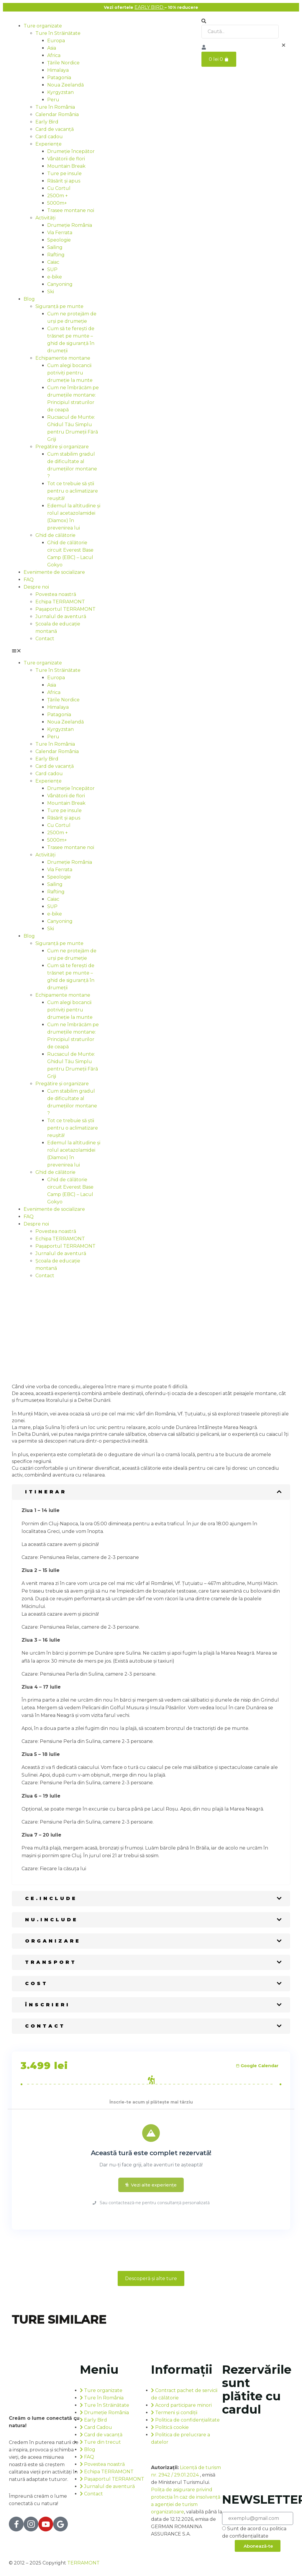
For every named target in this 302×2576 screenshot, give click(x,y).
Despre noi (36, 587)
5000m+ (57, 203)
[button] (56, 650)
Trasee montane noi (70, 210)
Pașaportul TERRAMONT (65, 609)
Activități (45, 218)
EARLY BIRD (149, 7)
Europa (56, 40)
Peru (53, 99)
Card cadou (49, 136)
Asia (51, 48)
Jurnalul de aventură (60, 616)
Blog (29, 299)
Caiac (53, 262)
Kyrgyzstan (60, 92)
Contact (44, 638)
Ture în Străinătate (58, 33)
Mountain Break (66, 166)
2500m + (57, 195)
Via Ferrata (59, 232)
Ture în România (55, 107)
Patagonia (59, 77)
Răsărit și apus (63, 181)
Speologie (59, 240)
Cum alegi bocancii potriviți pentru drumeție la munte (70, 373)
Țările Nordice (63, 63)
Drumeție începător (71, 151)
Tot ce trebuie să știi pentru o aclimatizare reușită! (72, 491)
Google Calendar (257, 2065)
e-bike (54, 277)
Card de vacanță (54, 129)
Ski (50, 291)
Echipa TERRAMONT (60, 602)
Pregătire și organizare (62, 446)
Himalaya (58, 70)
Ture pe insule (64, 173)
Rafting (56, 255)
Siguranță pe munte (59, 306)
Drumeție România (69, 225)
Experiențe (48, 144)
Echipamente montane (62, 358)
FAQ (29, 579)
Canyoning (60, 284)
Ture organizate (43, 26)
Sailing (55, 247)
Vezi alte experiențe (151, 2185)
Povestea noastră (55, 594)
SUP (52, 269)
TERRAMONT (83, 2563)
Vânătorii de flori (66, 159)
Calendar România (57, 114)
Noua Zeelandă (65, 85)
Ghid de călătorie (55, 535)
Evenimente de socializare (54, 572)
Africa (53, 55)
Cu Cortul (58, 188)
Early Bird (46, 122)
